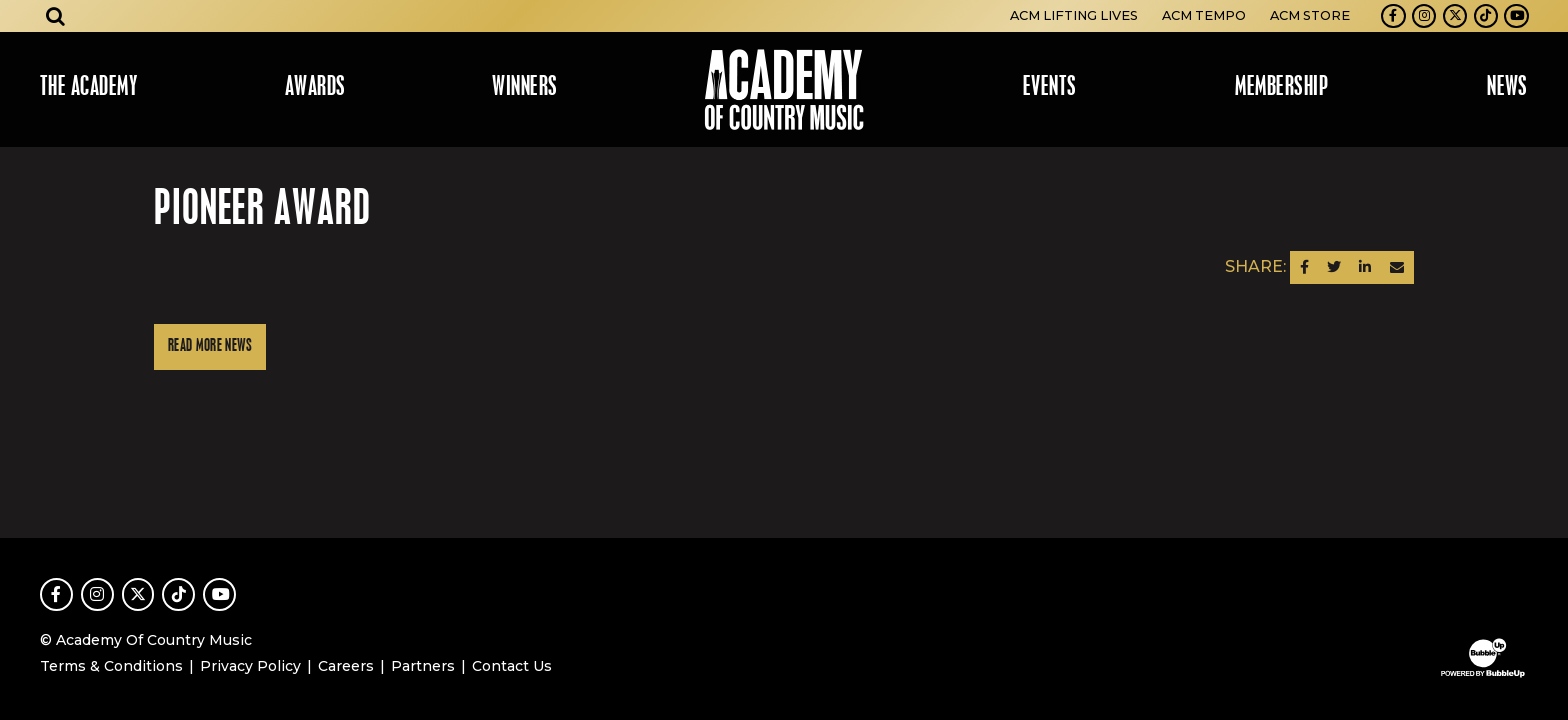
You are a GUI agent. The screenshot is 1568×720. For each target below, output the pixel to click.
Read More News (210, 346)
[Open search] (56, 16)
